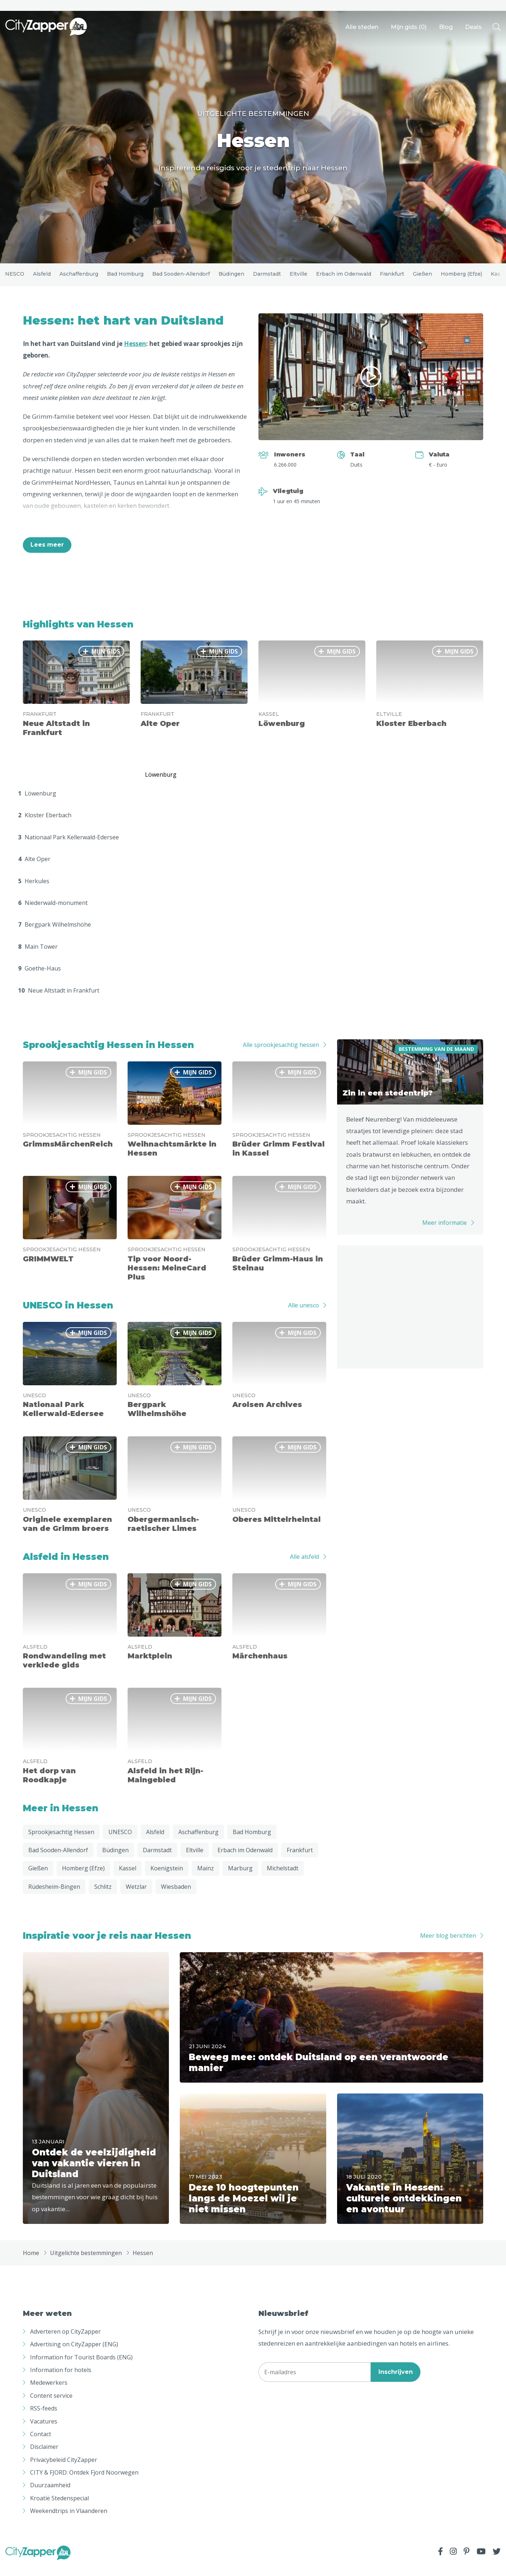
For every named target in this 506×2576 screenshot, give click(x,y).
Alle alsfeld (304, 1566)
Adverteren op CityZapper (65, 2341)
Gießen (422, 278)
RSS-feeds (43, 2418)
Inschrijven (395, 2382)
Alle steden (361, 27)
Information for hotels (60, 2380)
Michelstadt (282, 1878)
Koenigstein (166, 1878)
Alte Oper (34, 869)
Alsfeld (42, 278)
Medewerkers (48, 2393)
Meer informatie (444, 1233)
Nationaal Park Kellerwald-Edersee (68, 847)
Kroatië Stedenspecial (59, 2508)
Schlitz (103, 1896)
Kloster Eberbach (44, 825)
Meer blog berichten (448, 1946)
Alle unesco (303, 1315)
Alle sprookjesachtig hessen (281, 1055)
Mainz (205, 1878)
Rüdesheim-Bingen (54, 1896)
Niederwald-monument (53, 913)
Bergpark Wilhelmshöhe (54, 935)
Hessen (135, 353)
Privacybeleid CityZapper (63, 2469)
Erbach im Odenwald (343, 278)
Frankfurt (392, 278)
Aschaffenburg (78, 278)
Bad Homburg (125, 278)
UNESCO (12, 278)
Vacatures (43, 2431)
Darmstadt (267, 278)
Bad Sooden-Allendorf (181, 278)
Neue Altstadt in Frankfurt (58, 1000)
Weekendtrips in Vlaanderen (68, 2521)
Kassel (127, 1878)
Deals (473, 27)
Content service (51, 2405)
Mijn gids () (409, 27)
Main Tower (38, 956)
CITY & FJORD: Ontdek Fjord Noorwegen (84, 2482)
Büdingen (231, 278)
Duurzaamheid (50, 2495)
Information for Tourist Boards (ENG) (81, 2367)
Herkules (33, 891)
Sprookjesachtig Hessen (61, 1842)
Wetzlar (136, 1896)
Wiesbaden (176, 1896)
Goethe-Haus (39, 978)
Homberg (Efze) (461, 278)
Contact (40, 2444)
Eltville (298, 278)
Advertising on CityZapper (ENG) (74, 2354)
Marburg (240, 1878)
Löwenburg (37, 803)
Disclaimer (44, 2457)
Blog (446, 27)
